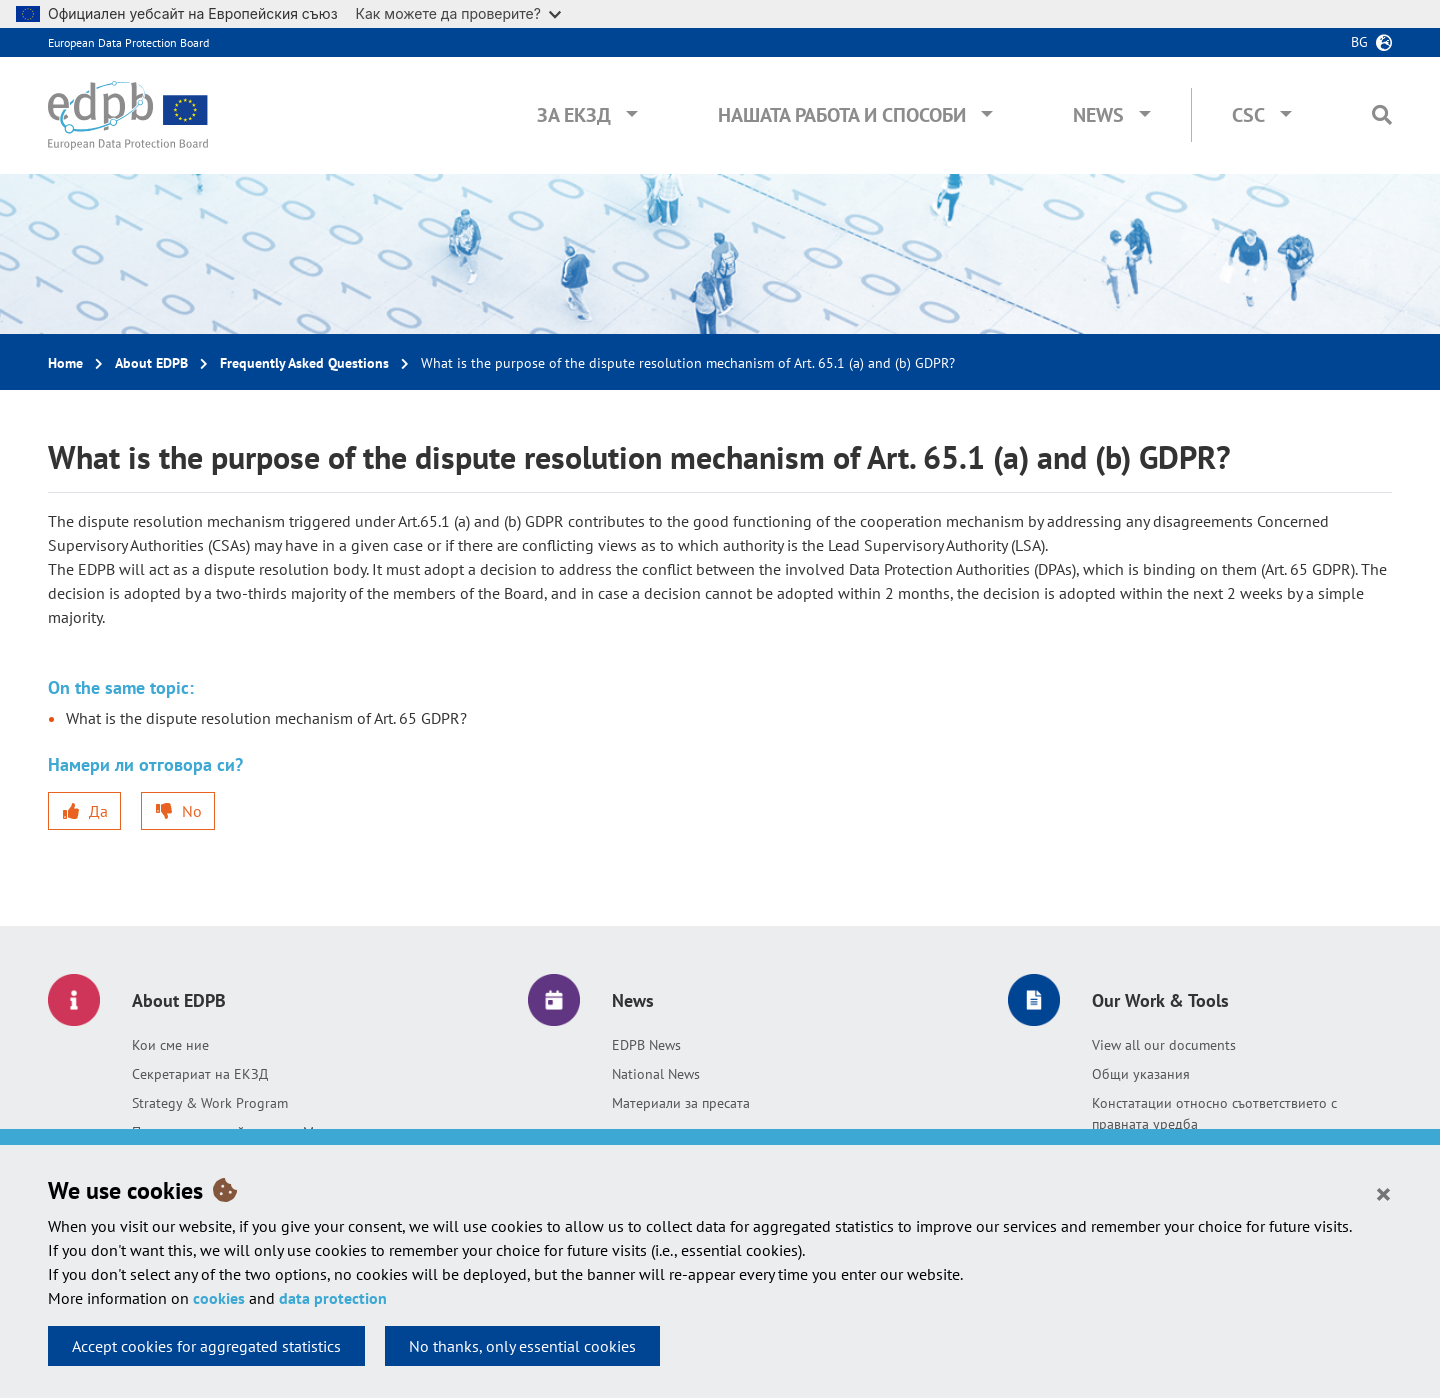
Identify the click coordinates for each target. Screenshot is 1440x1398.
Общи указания (1141, 1074)
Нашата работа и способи (842, 115)
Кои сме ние (170, 1045)
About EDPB (151, 363)
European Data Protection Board (128, 42)
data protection (333, 1298)
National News (656, 1074)
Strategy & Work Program (210, 1103)
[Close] (1383, 1193)
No (192, 811)
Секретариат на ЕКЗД (200, 1074)
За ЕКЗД (574, 115)
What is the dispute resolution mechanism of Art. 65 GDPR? (266, 718)
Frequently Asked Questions (304, 363)
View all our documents (1164, 1045)
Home (65, 363)
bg (1359, 42)
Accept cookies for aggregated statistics (206, 1346)
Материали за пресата (681, 1103)
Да (98, 811)
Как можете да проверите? (458, 13)
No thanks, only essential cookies (522, 1346)
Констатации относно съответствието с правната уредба (1214, 1113)
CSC (1248, 115)
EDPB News (646, 1045)
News (1098, 115)
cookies (219, 1298)
